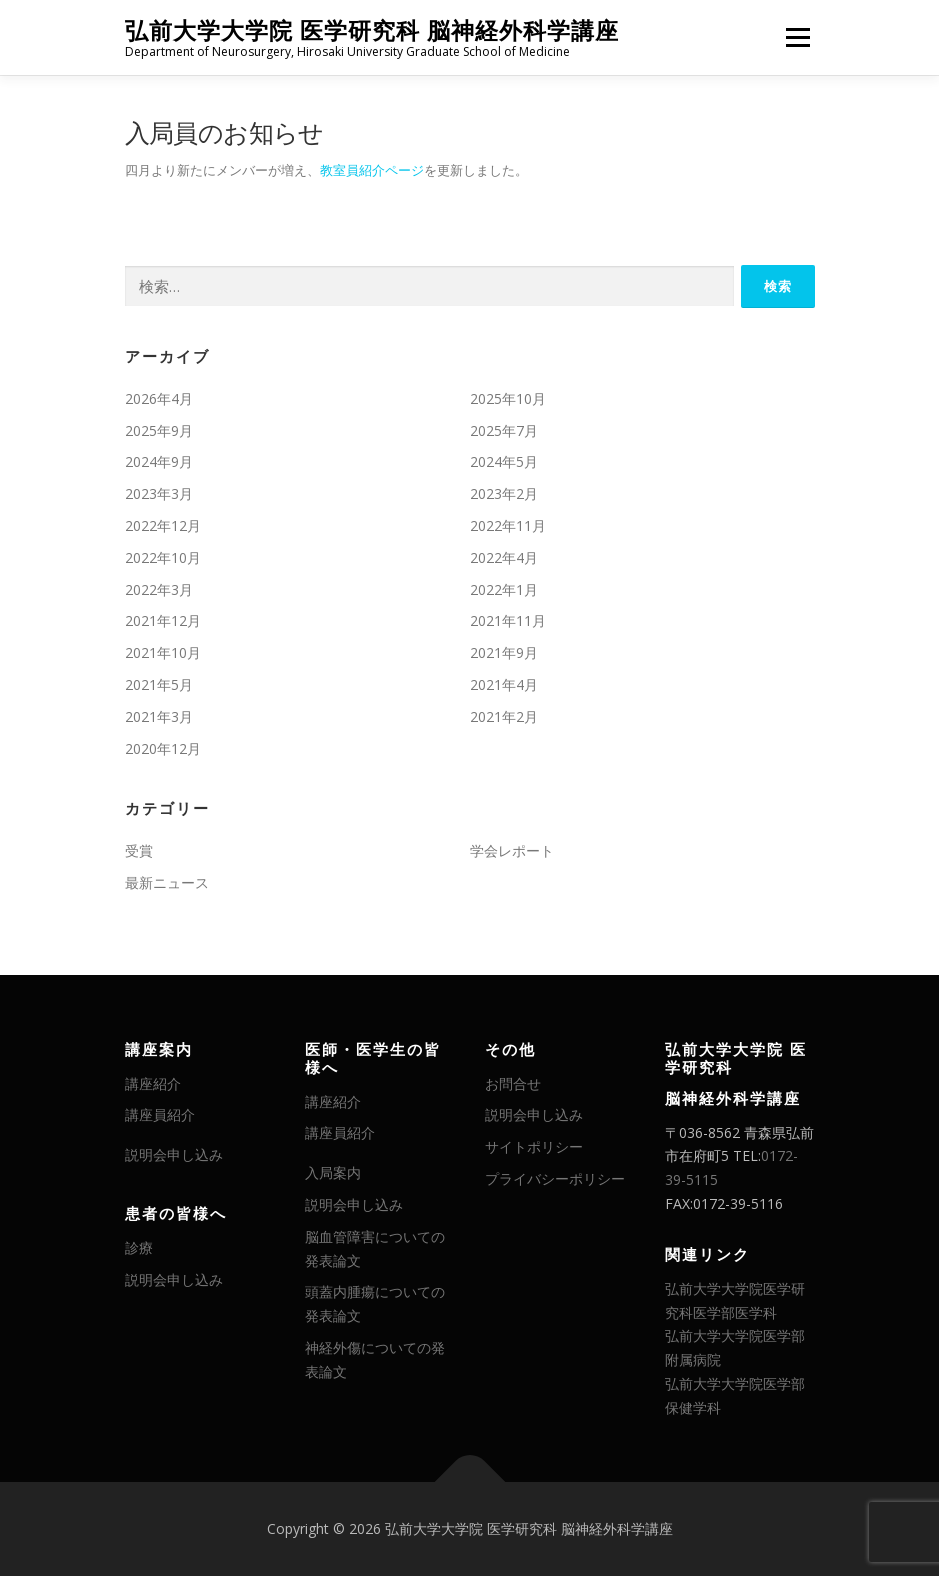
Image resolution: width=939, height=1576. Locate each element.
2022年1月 (504, 589)
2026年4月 (159, 398)
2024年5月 (504, 461)
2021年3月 (159, 716)
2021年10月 (163, 652)
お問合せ (513, 1083)
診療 (139, 1247)
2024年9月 (159, 461)
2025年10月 (508, 398)
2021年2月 (504, 716)
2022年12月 (163, 525)
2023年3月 (159, 493)
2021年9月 (504, 652)
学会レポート (512, 850)
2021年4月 (504, 684)
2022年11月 (508, 525)
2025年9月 (159, 430)
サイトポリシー (534, 1146)
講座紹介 (153, 1083)
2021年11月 (508, 620)
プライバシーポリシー (555, 1178)
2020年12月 (163, 748)
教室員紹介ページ (372, 170)
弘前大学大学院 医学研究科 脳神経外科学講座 (372, 30)
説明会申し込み (174, 1154)
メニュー (797, 37)
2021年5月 (159, 684)
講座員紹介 (160, 1114)
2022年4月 (504, 557)
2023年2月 (504, 493)
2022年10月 (163, 557)
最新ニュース (167, 882)
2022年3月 (159, 589)
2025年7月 (504, 430)
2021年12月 (163, 620)
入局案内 (333, 1172)
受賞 (139, 850)
